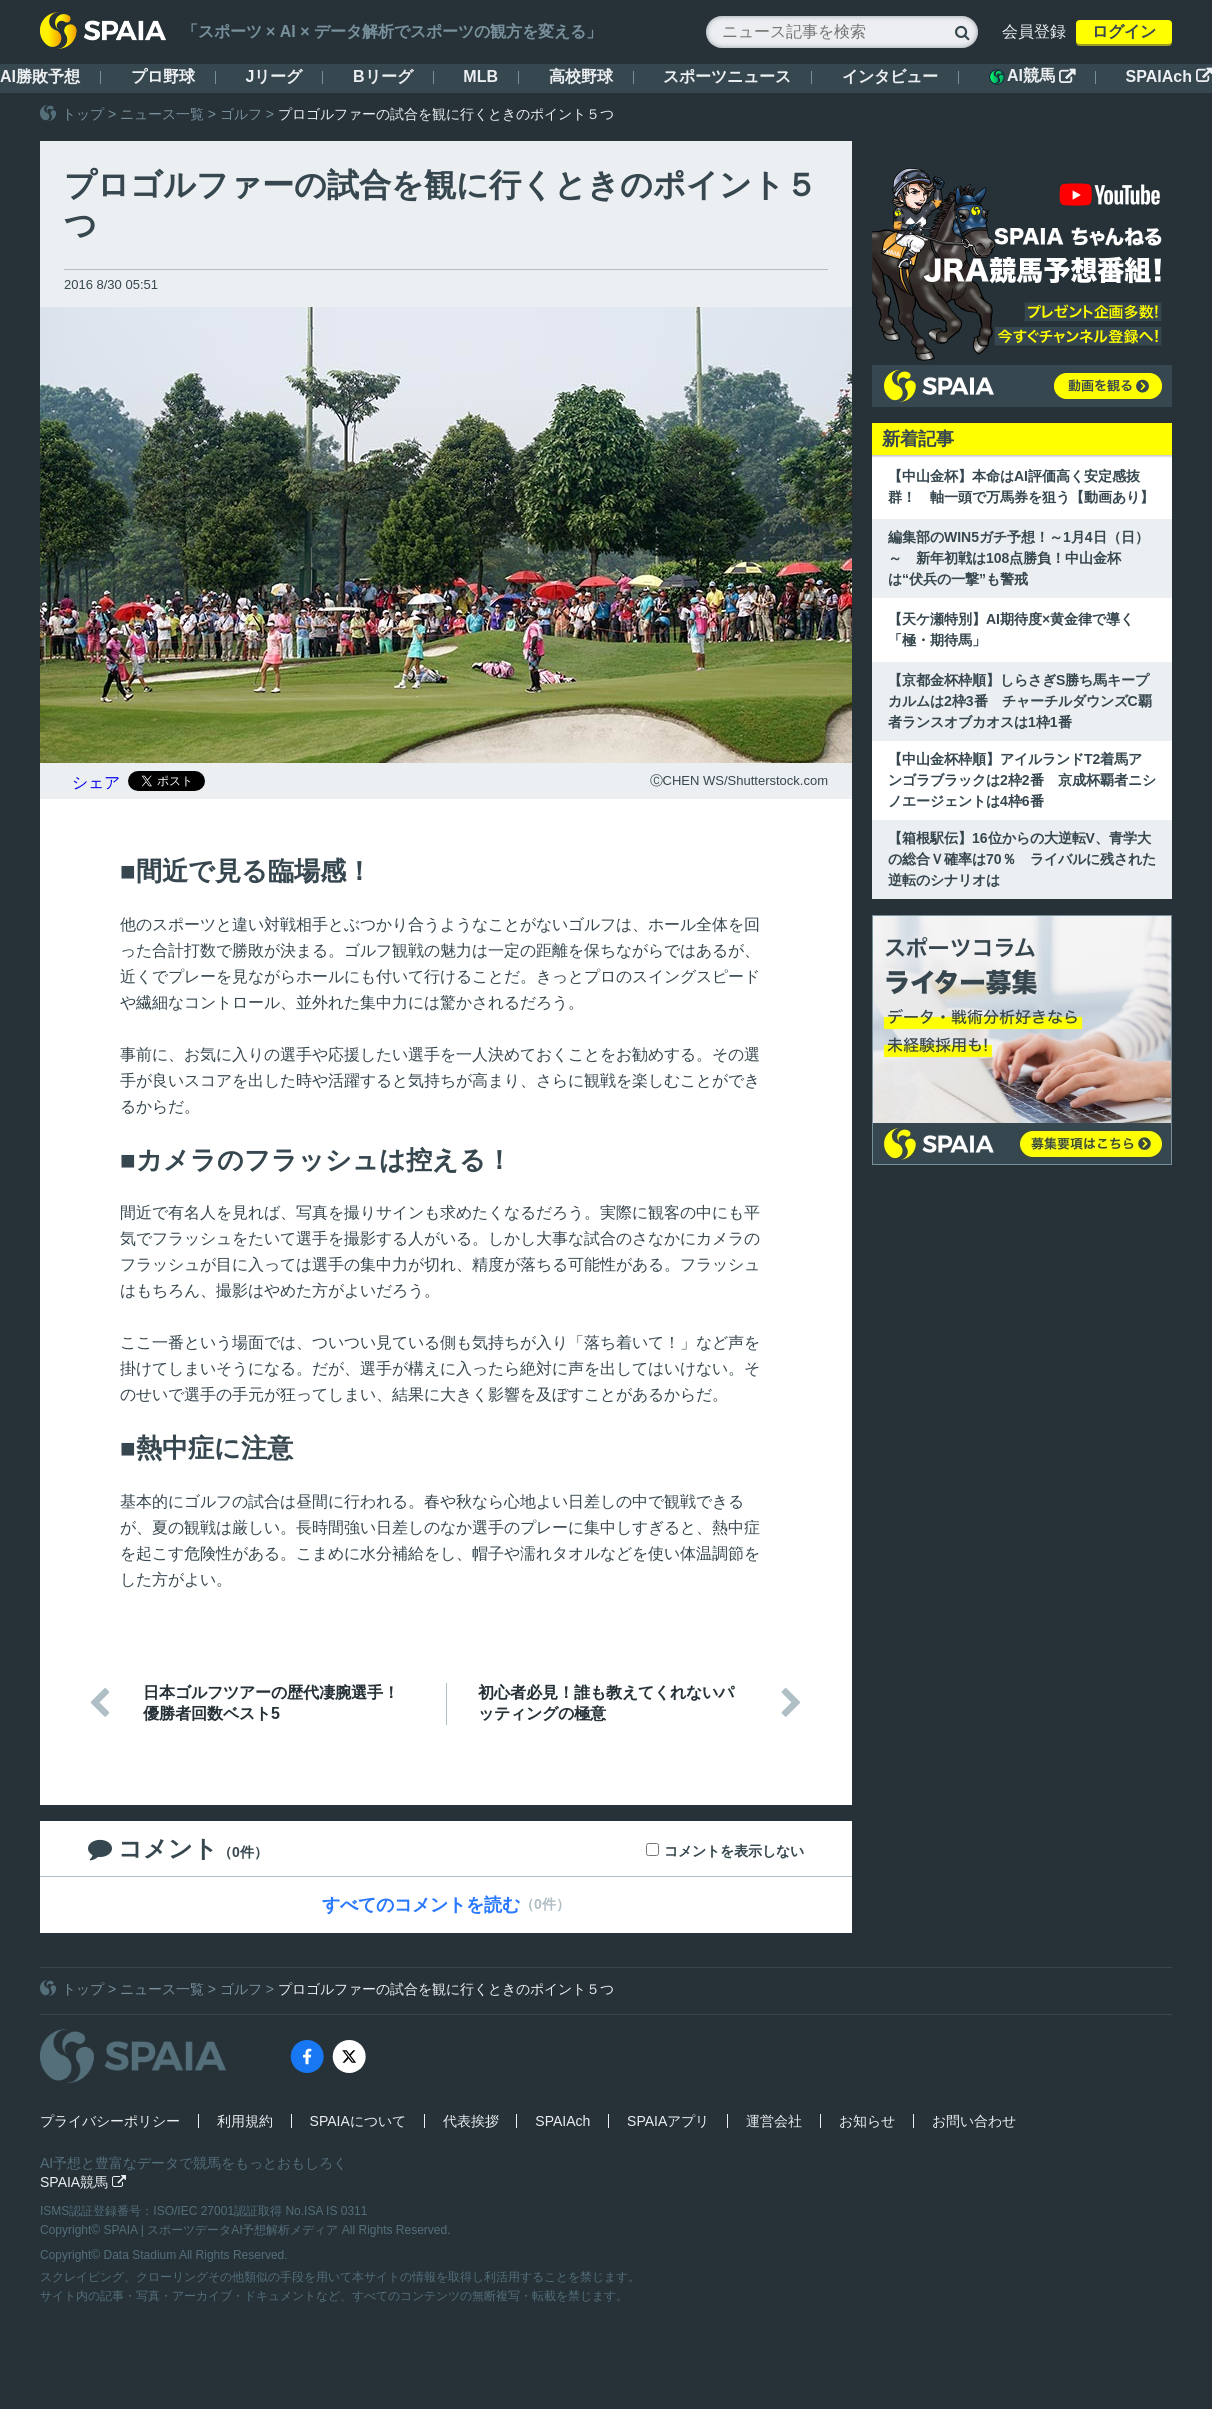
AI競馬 (1032, 76)
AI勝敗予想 (40, 76)
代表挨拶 (471, 2121)
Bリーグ (383, 76)
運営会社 (774, 2121)
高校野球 (581, 76)
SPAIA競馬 (83, 2182)
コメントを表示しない (734, 1851)
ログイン (1124, 31)
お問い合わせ (974, 2121)
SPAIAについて (358, 2121)
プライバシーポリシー (110, 2121)
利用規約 (245, 2121)
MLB (480, 76)
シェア (96, 782)
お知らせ (867, 2121)
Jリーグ (273, 76)
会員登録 (1034, 31)
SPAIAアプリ (668, 2121)
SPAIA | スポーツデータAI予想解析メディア (223, 2230)
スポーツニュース (727, 76)
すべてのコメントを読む (421, 1905)
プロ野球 (163, 76)
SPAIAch (1169, 76)
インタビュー (890, 76)
